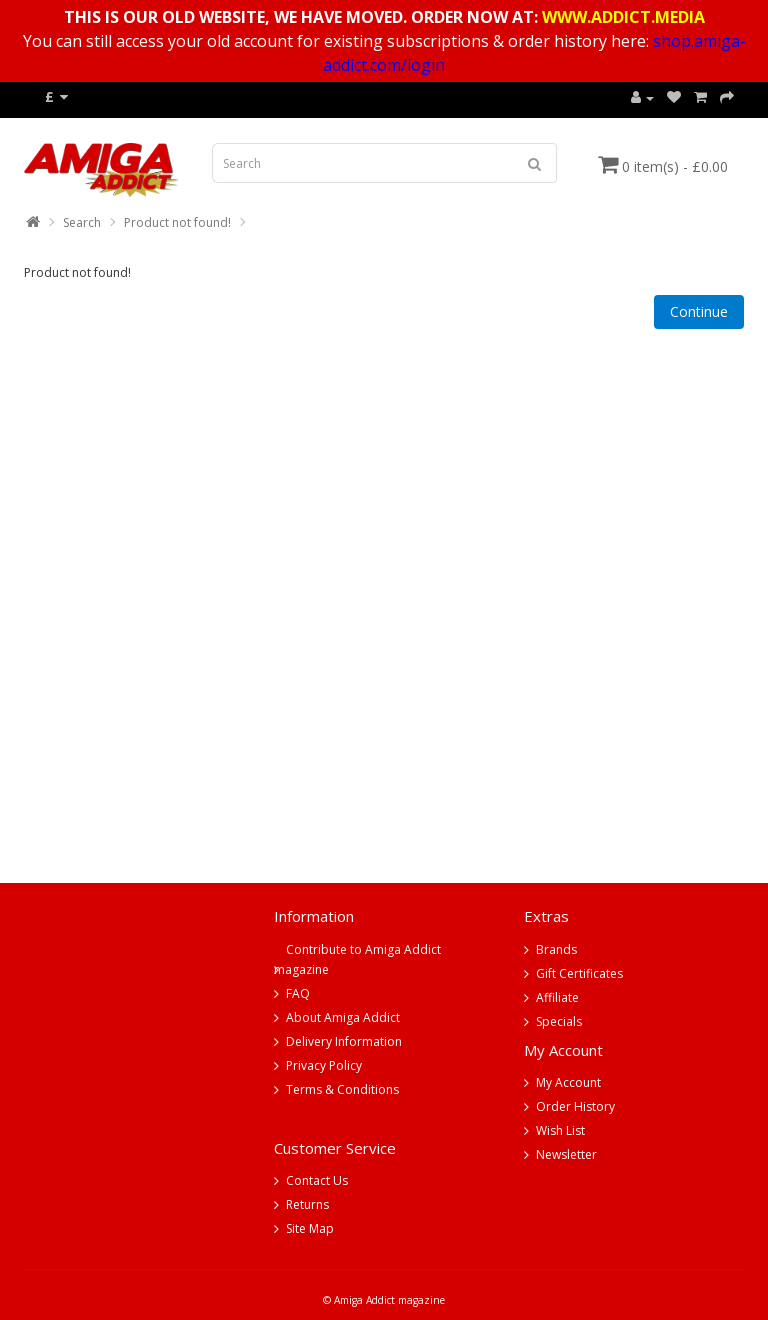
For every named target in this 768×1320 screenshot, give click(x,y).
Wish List (560, 1130)
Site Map (310, 1228)
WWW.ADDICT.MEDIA (623, 17)
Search (82, 222)
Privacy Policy (324, 1065)
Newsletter (566, 1154)
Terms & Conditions (342, 1089)
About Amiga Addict (343, 1017)
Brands (556, 949)
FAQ (298, 993)
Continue (699, 311)
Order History (575, 1106)
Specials (559, 1021)
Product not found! (177, 222)
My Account (568, 1082)
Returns (307, 1204)
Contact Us (317, 1180)
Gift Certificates (579, 973)
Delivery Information (344, 1041)
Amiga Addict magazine (389, 1300)
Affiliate (557, 997)
